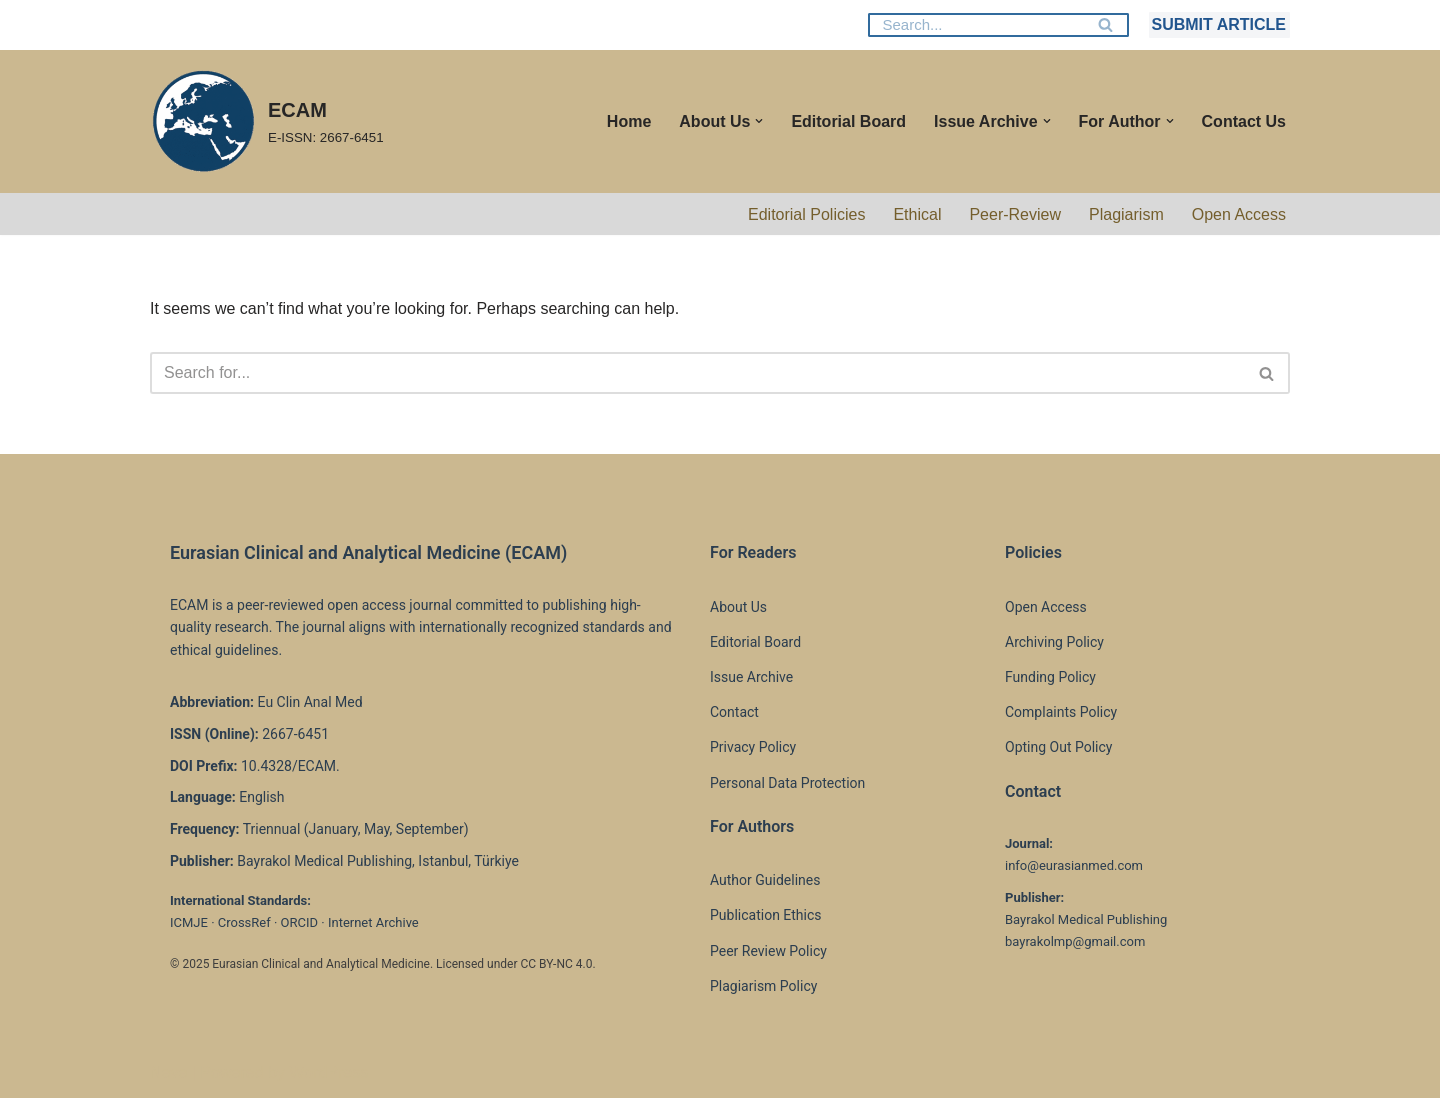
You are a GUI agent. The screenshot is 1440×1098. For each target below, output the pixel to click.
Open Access (1239, 214)
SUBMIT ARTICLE (1218, 24)
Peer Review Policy (768, 951)
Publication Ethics (766, 915)
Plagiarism (1126, 214)
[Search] (976, 25)
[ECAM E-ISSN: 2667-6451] (267, 121)
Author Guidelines (765, 880)
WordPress (328, 1072)
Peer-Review (1015, 214)
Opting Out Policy (1058, 747)
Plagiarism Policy (763, 986)
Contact (734, 712)
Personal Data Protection (787, 783)
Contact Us (1244, 121)
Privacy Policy (753, 747)
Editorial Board (848, 121)
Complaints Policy (1061, 712)
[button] (759, 121)
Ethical (917, 214)
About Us (738, 607)
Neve (168, 1072)
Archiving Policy (1054, 642)
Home (629, 121)
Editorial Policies (806, 214)
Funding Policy (1050, 677)
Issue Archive (751, 677)
